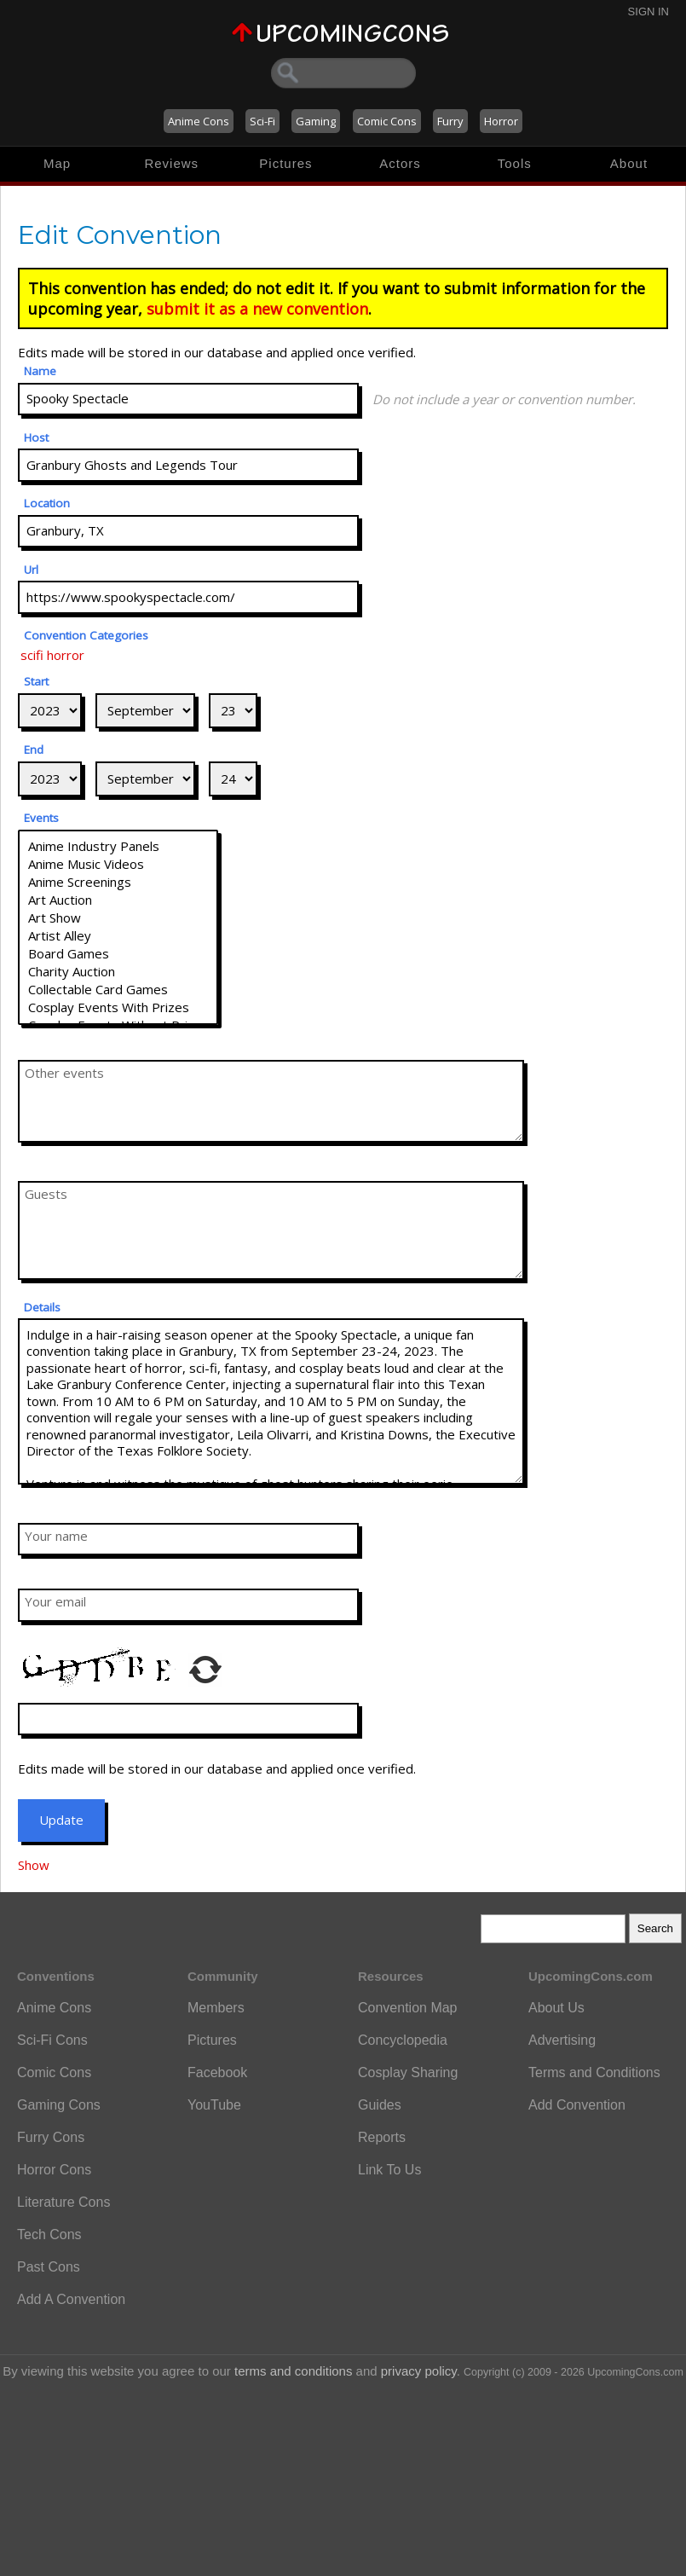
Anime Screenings (118, 882)
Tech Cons (49, 2234)
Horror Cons (54, 2169)
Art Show (118, 918)
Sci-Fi (262, 121)
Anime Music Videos (118, 864)
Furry (450, 121)
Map (57, 163)
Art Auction (118, 900)
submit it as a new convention (257, 308)
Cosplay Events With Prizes (118, 1007)
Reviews (171, 163)
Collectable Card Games (118, 990)
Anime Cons (198, 121)
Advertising (562, 2040)
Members (216, 2007)
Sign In (648, 11)
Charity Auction (118, 972)
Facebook (217, 2072)
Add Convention (576, 2105)
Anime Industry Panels (118, 846)
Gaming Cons (59, 2105)
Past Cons (48, 2267)
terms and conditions (293, 2371)
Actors (400, 163)
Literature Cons (63, 2202)
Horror (501, 121)
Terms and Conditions (594, 2072)
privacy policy (419, 2371)
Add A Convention (71, 2299)
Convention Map (408, 2007)
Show (33, 1864)
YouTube (214, 2105)
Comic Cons (387, 121)
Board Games (118, 954)
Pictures (285, 163)
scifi (31, 654)
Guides (379, 2105)
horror (65, 654)
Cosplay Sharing (408, 2072)
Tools (515, 163)
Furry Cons (50, 2137)
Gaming (316, 121)
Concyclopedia (402, 2040)
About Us (556, 2007)
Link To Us (389, 2169)
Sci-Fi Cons (52, 2040)
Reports (382, 2137)
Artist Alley (118, 936)
